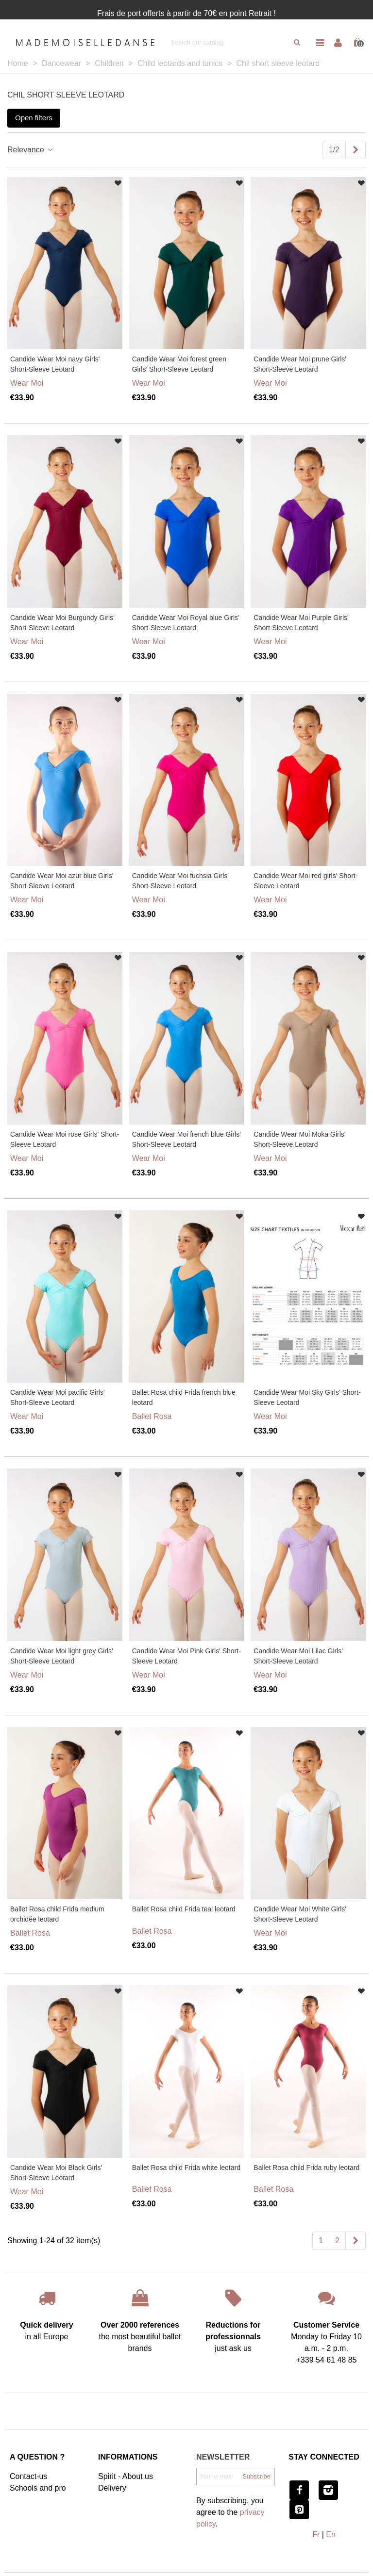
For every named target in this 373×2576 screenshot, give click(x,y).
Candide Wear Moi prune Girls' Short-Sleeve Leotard (300, 364)
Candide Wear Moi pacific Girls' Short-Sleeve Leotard (57, 1397)
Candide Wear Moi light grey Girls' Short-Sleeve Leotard (61, 1656)
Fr (316, 2534)
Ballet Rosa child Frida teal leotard (184, 1909)
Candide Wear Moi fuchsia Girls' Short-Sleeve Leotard (180, 881)
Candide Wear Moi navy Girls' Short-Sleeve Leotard (55, 364)
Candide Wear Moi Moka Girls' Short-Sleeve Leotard (299, 1139)
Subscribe (256, 2476)
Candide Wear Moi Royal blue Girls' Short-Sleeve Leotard (185, 623)
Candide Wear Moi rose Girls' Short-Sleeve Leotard (64, 1139)
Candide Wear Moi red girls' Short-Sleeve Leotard (305, 881)
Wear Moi (26, 383)
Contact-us (28, 2476)
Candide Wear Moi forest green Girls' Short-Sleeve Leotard (179, 364)
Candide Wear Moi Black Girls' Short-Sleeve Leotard (56, 2173)
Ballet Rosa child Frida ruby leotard (306, 2167)
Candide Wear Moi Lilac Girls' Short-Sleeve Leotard (298, 1656)
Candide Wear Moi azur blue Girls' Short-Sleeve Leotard (62, 881)
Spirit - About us (125, 2476)
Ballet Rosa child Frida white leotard (186, 2167)
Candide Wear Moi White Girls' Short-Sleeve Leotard (300, 1914)
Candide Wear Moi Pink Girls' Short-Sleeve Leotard (186, 1656)
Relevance (30, 150)
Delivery (112, 2488)
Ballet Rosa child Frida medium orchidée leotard (57, 1914)
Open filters (33, 118)
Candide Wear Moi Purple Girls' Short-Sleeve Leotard (301, 623)
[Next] (355, 150)
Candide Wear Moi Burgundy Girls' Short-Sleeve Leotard (62, 623)
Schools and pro (38, 2488)
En (331, 2534)
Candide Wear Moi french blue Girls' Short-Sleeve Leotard (186, 1139)
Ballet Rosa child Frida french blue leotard (184, 1397)
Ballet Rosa (152, 1416)
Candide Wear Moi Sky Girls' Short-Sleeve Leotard (307, 1397)
